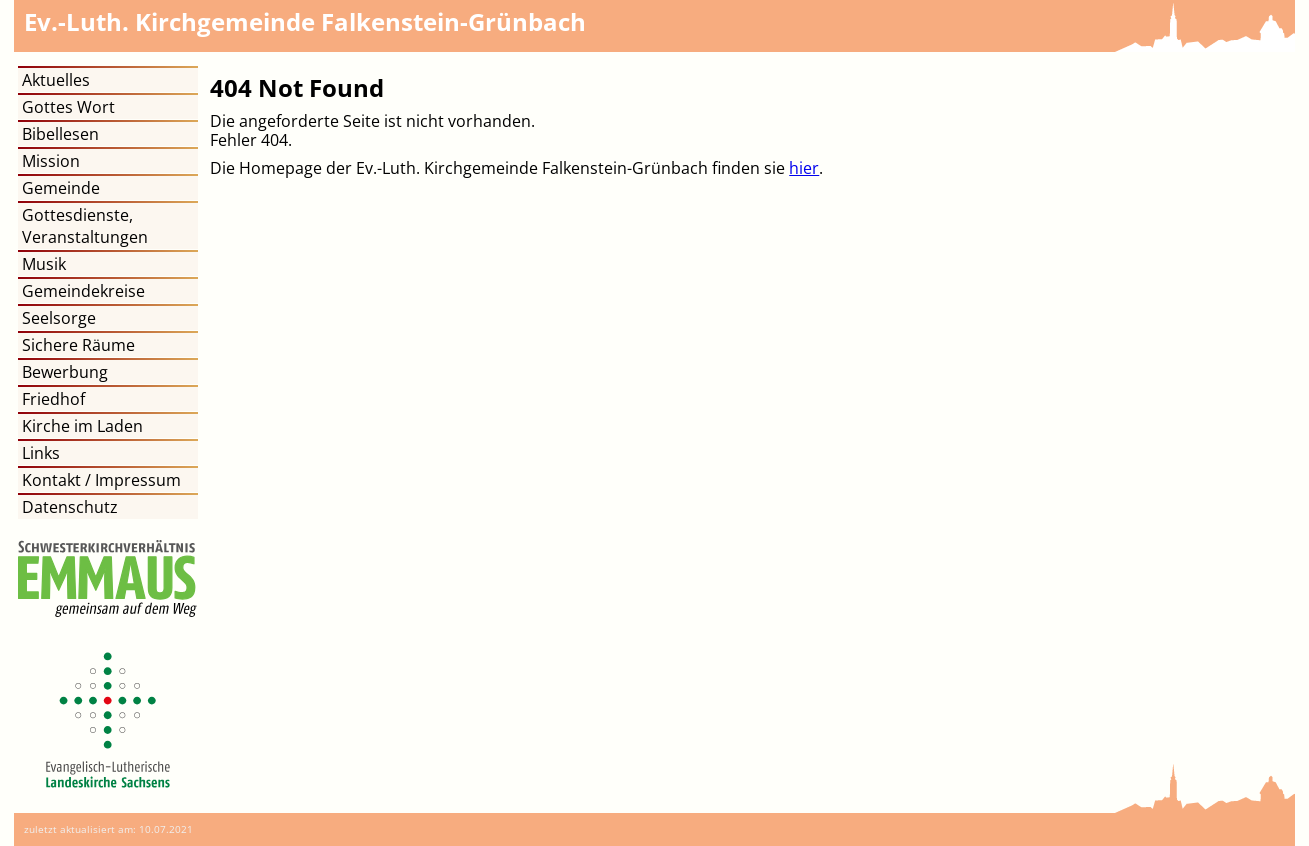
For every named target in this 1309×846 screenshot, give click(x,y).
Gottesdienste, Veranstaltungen (85, 226)
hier (804, 168)
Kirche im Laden (82, 426)
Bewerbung (65, 372)
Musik (44, 264)
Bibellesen (60, 134)
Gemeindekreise (83, 291)
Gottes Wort (68, 107)
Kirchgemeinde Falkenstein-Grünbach (305, 21)
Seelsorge (59, 318)
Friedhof (53, 399)
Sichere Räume (78, 345)
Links (41, 453)
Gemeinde (61, 188)
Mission (51, 161)
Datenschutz (70, 507)
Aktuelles (56, 80)
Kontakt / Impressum (101, 480)
